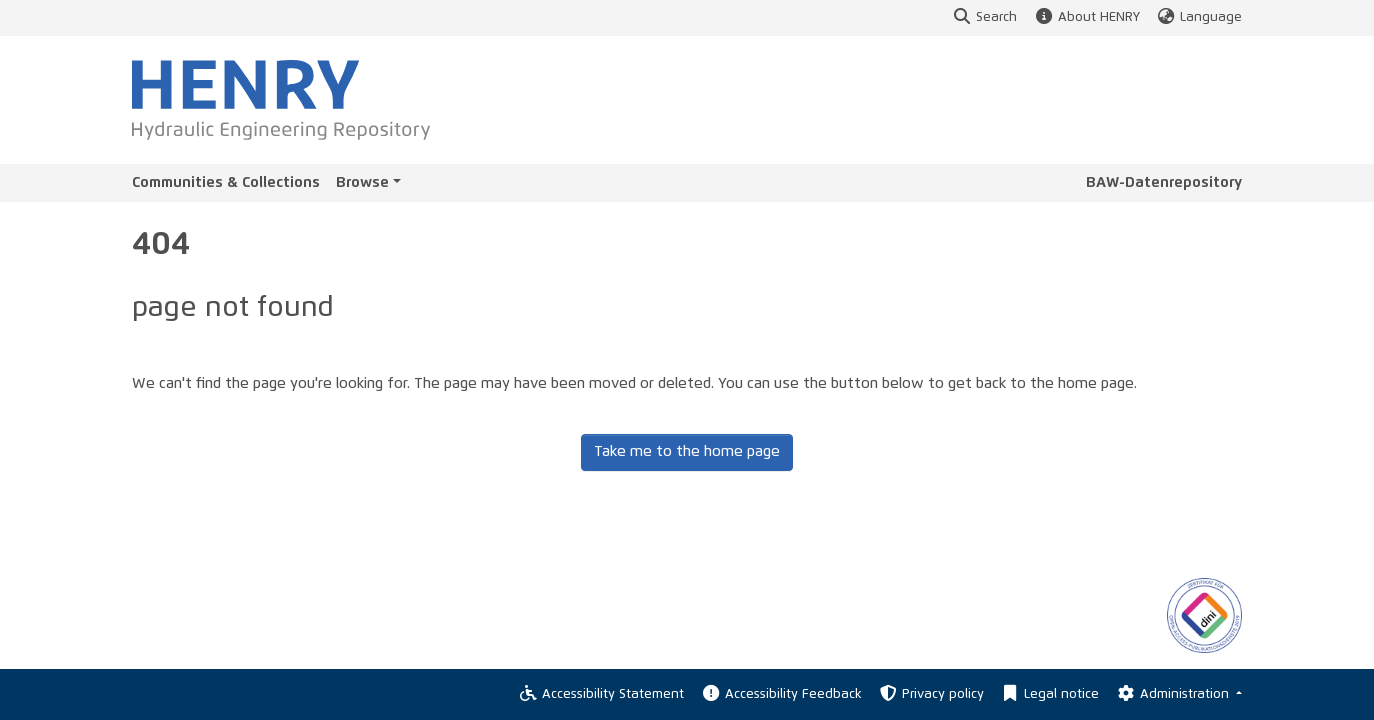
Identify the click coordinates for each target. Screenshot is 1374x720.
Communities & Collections (226, 182)
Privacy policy (931, 694)
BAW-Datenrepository (1164, 182)
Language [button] (1199, 17)
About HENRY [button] (1086, 17)
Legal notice (1049, 694)
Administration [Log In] (1173, 694)
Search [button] (984, 17)
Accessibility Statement (601, 694)
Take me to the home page (687, 451)
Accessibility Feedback (780, 694)
